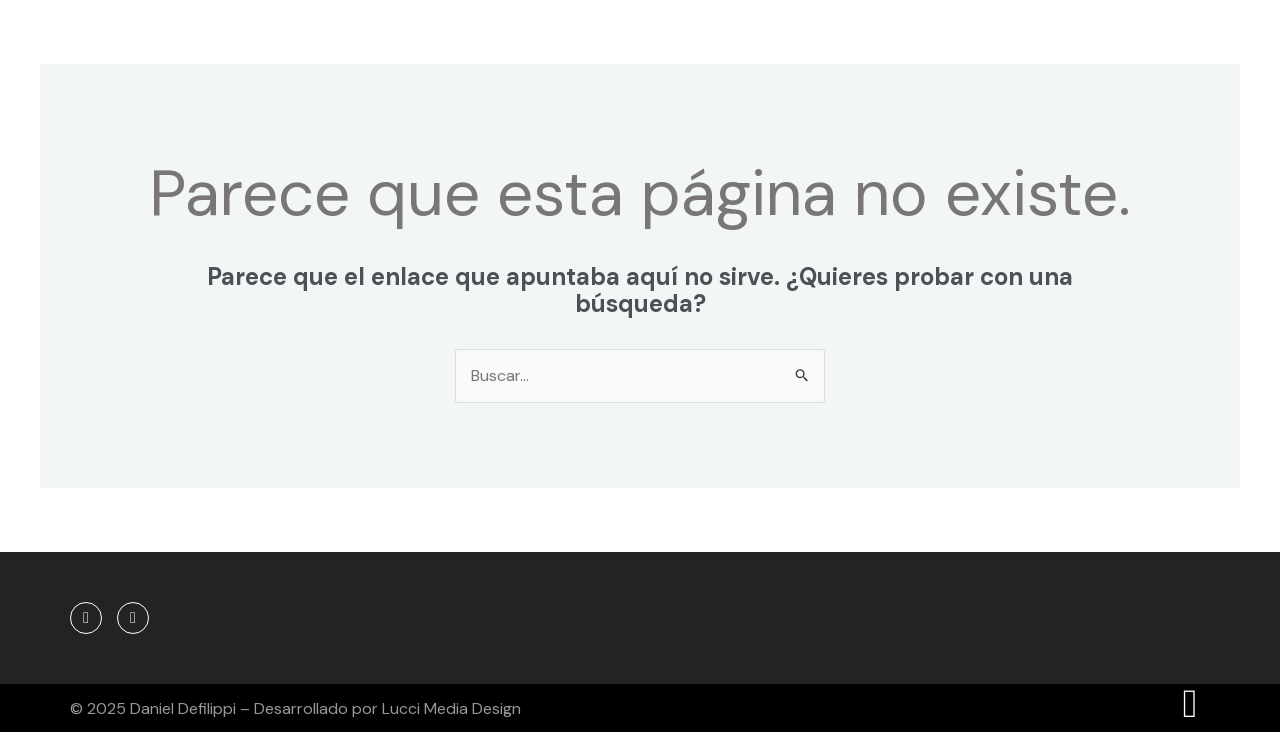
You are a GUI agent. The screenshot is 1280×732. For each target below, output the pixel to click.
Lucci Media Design (451, 708)
